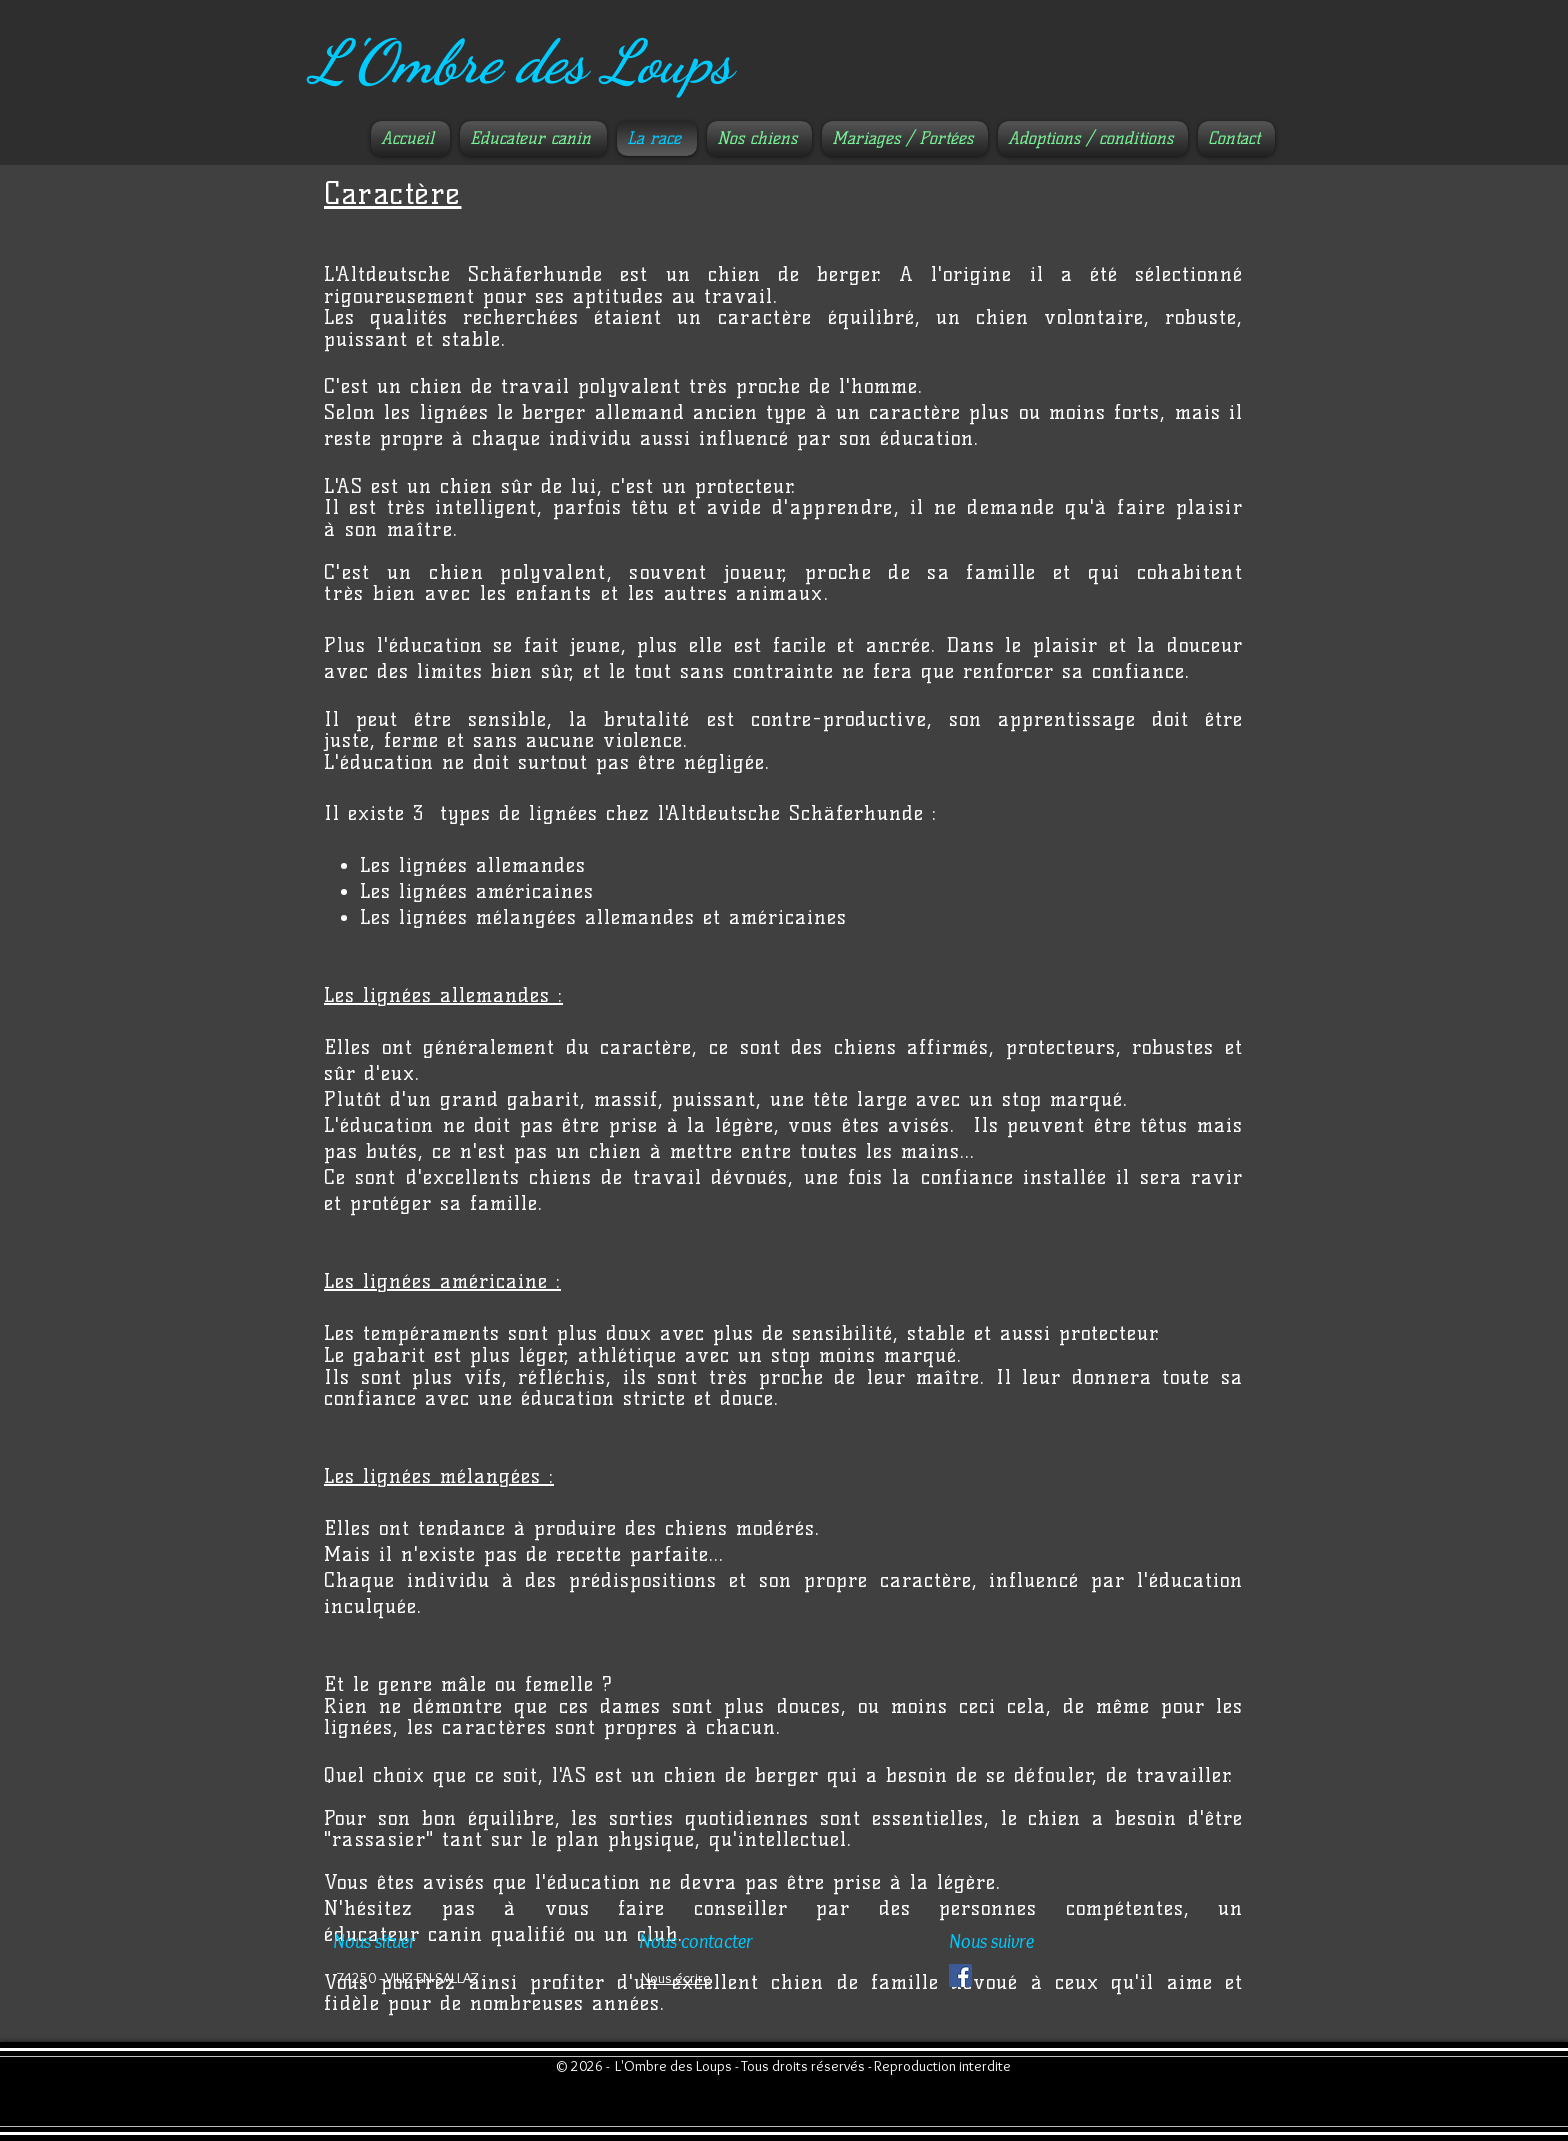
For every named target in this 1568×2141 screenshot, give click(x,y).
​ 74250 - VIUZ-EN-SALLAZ (406, 1978)
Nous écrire (676, 1978)
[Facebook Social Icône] (960, 1975)
